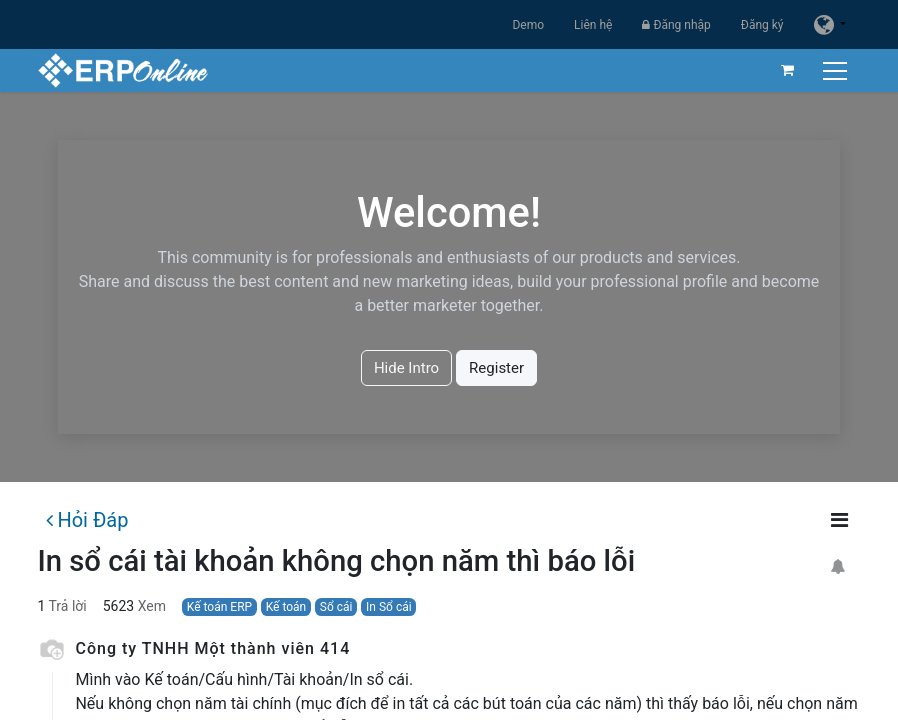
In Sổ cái (389, 607)
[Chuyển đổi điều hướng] (837, 70)
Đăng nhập (676, 25)
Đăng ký (762, 25)
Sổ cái (336, 607)
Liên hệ (593, 25)
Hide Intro (406, 368)
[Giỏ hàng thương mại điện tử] (788, 70)
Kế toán (286, 607)
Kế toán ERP (219, 607)
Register (496, 368)
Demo (528, 25)
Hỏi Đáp (87, 520)
